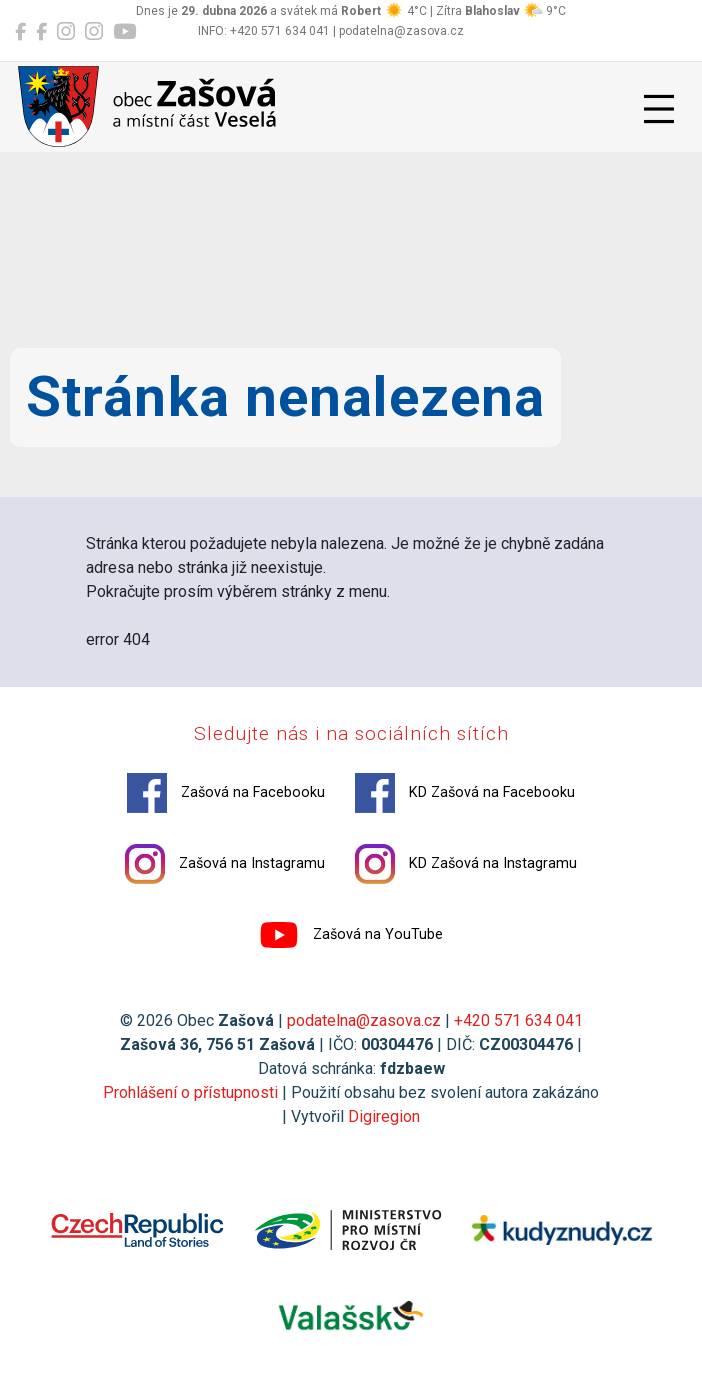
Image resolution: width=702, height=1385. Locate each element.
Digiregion (384, 1116)
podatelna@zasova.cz (364, 1020)
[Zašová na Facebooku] (20, 32)
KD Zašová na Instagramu (466, 864)
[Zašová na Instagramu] (66, 32)
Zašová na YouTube (351, 935)
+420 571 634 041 (518, 1020)
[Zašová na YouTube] (124, 32)
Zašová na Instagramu (225, 864)
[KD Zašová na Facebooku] (41, 32)
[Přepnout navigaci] (659, 109)
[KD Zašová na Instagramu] (94, 32)
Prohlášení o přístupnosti (190, 1092)
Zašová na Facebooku (226, 793)
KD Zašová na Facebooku (465, 793)
